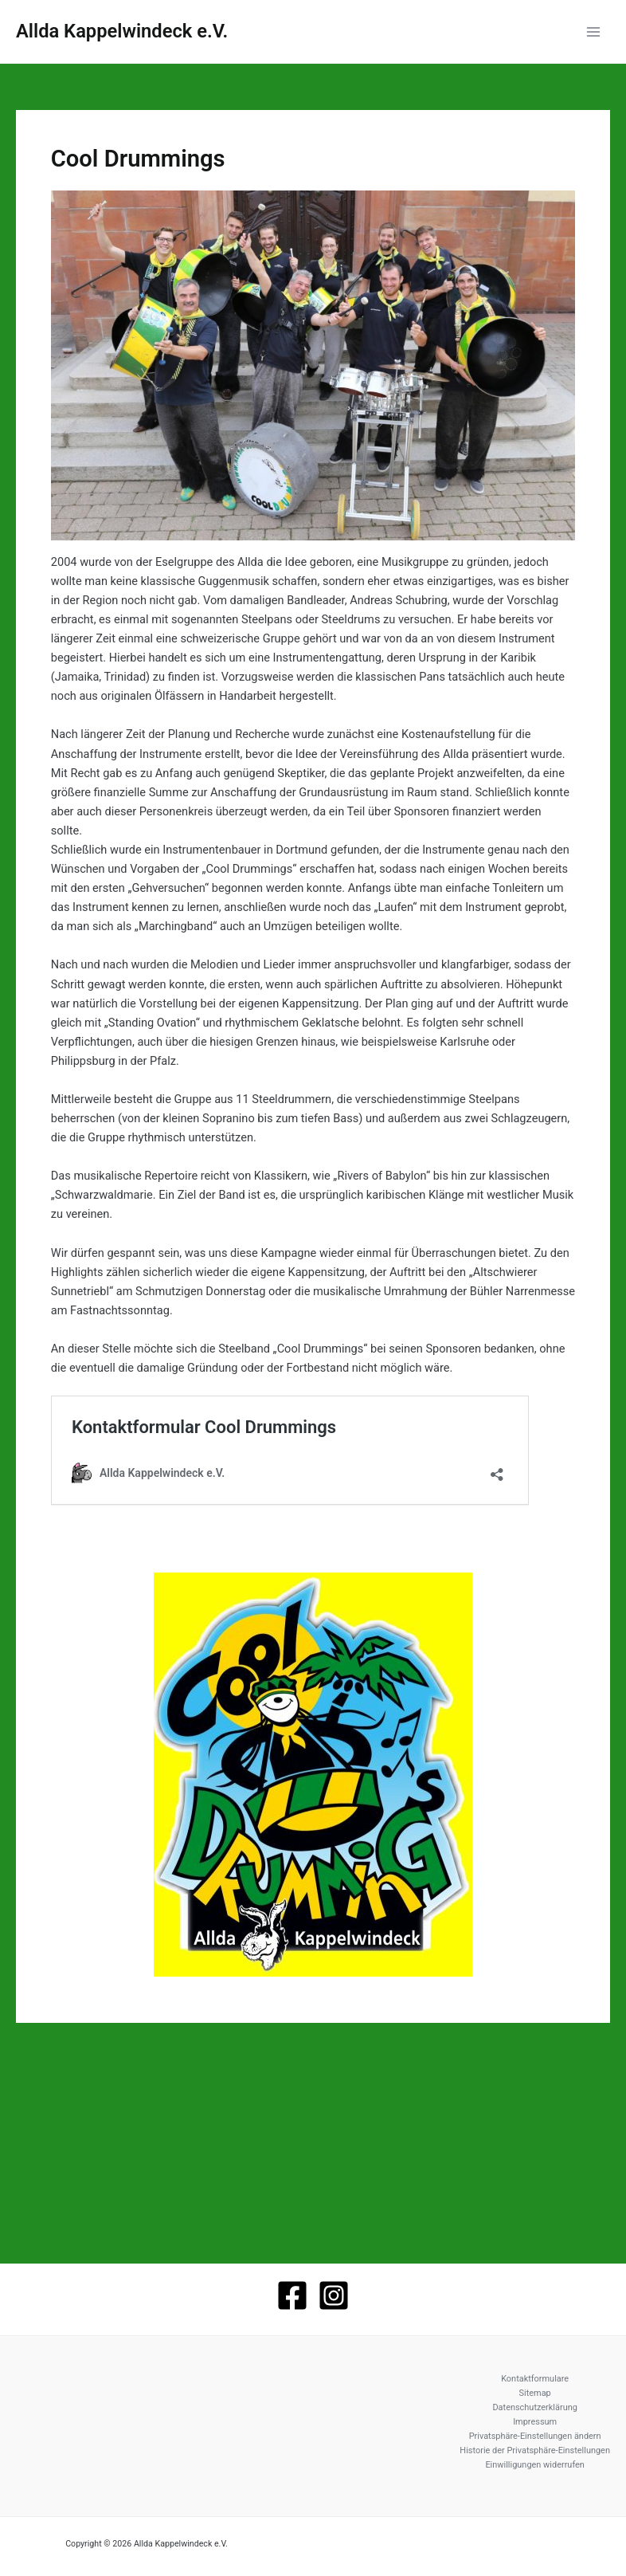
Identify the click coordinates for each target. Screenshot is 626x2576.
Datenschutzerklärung (534, 2407)
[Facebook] (292, 2295)
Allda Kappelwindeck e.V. (122, 31)
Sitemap (535, 2393)
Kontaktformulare (535, 2379)
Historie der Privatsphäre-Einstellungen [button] (535, 2450)
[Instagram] (334, 2295)
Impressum (535, 2422)
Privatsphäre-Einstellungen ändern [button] (535, 2436)
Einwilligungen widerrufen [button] (534, 2465)
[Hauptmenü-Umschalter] (593, 32)
